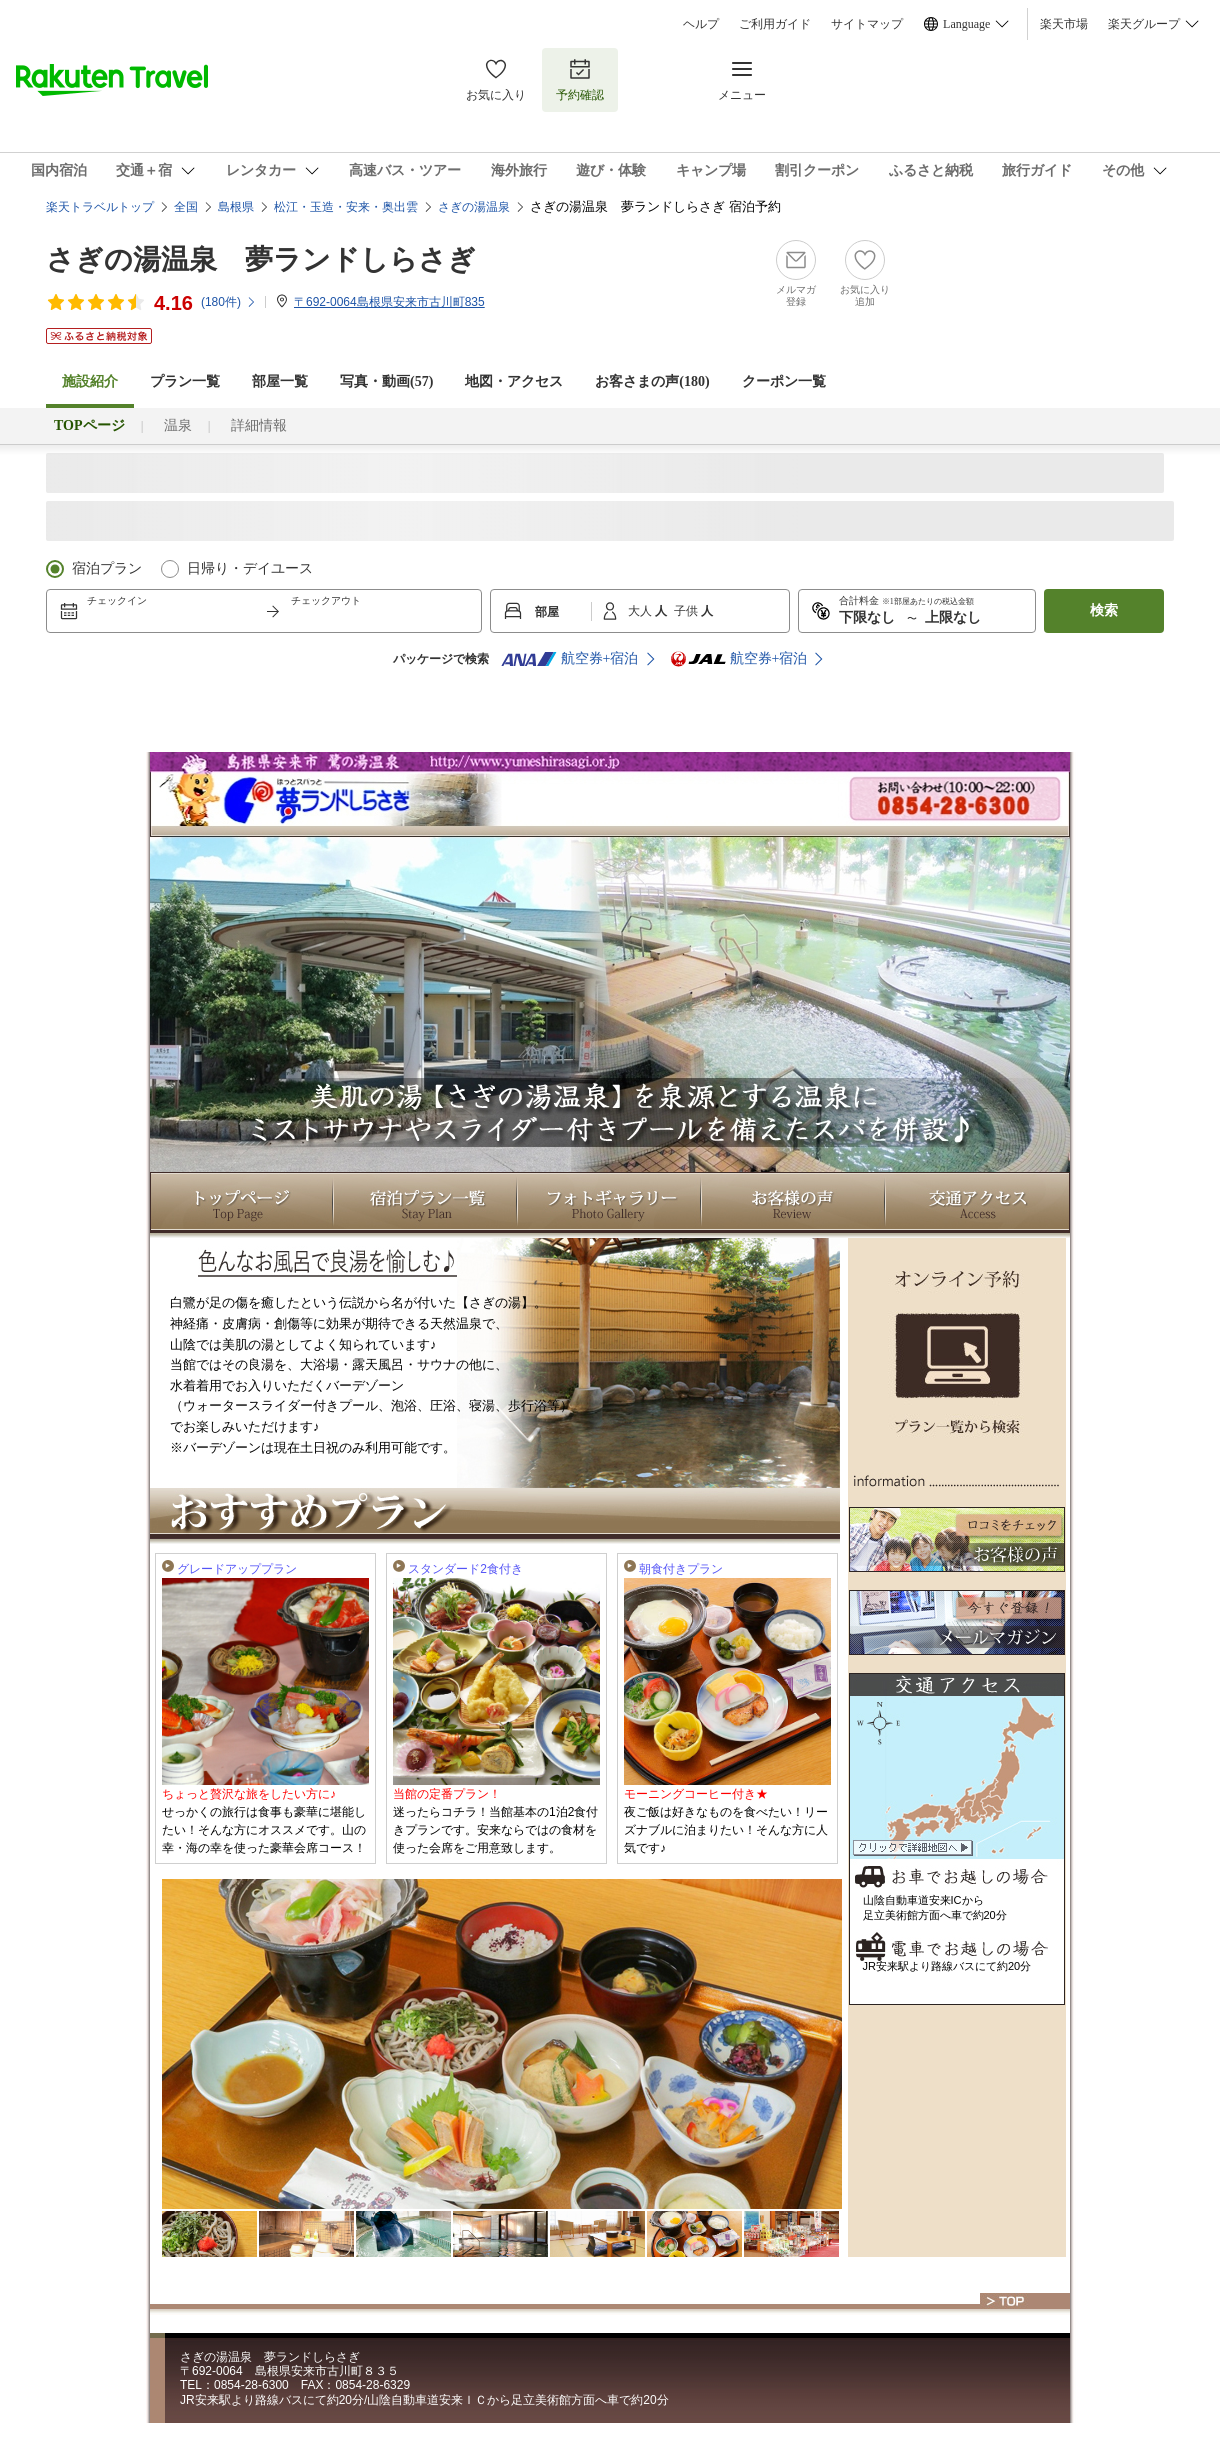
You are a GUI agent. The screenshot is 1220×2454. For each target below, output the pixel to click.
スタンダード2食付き (465, 1569)
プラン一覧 (185, 381)
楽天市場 (1064, 24)
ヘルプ (701, 24)
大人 (641, 611)
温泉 (178, 425)
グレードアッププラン (237, 1569)
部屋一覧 (280, 381)
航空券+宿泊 (570, 659)
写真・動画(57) (386, 381)
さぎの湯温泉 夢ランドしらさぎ (261, 259)
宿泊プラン (107, 568)
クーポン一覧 (784, 381)
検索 (1104, 610)
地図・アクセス (514, 381)
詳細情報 (259, 425)
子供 (687, 611)
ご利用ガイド (775, 24)
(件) (229, 302)
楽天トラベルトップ (100, 207)
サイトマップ (867, 24)
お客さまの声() (652, 381)
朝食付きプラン (681, 1569)
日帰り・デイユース (250, 568)
